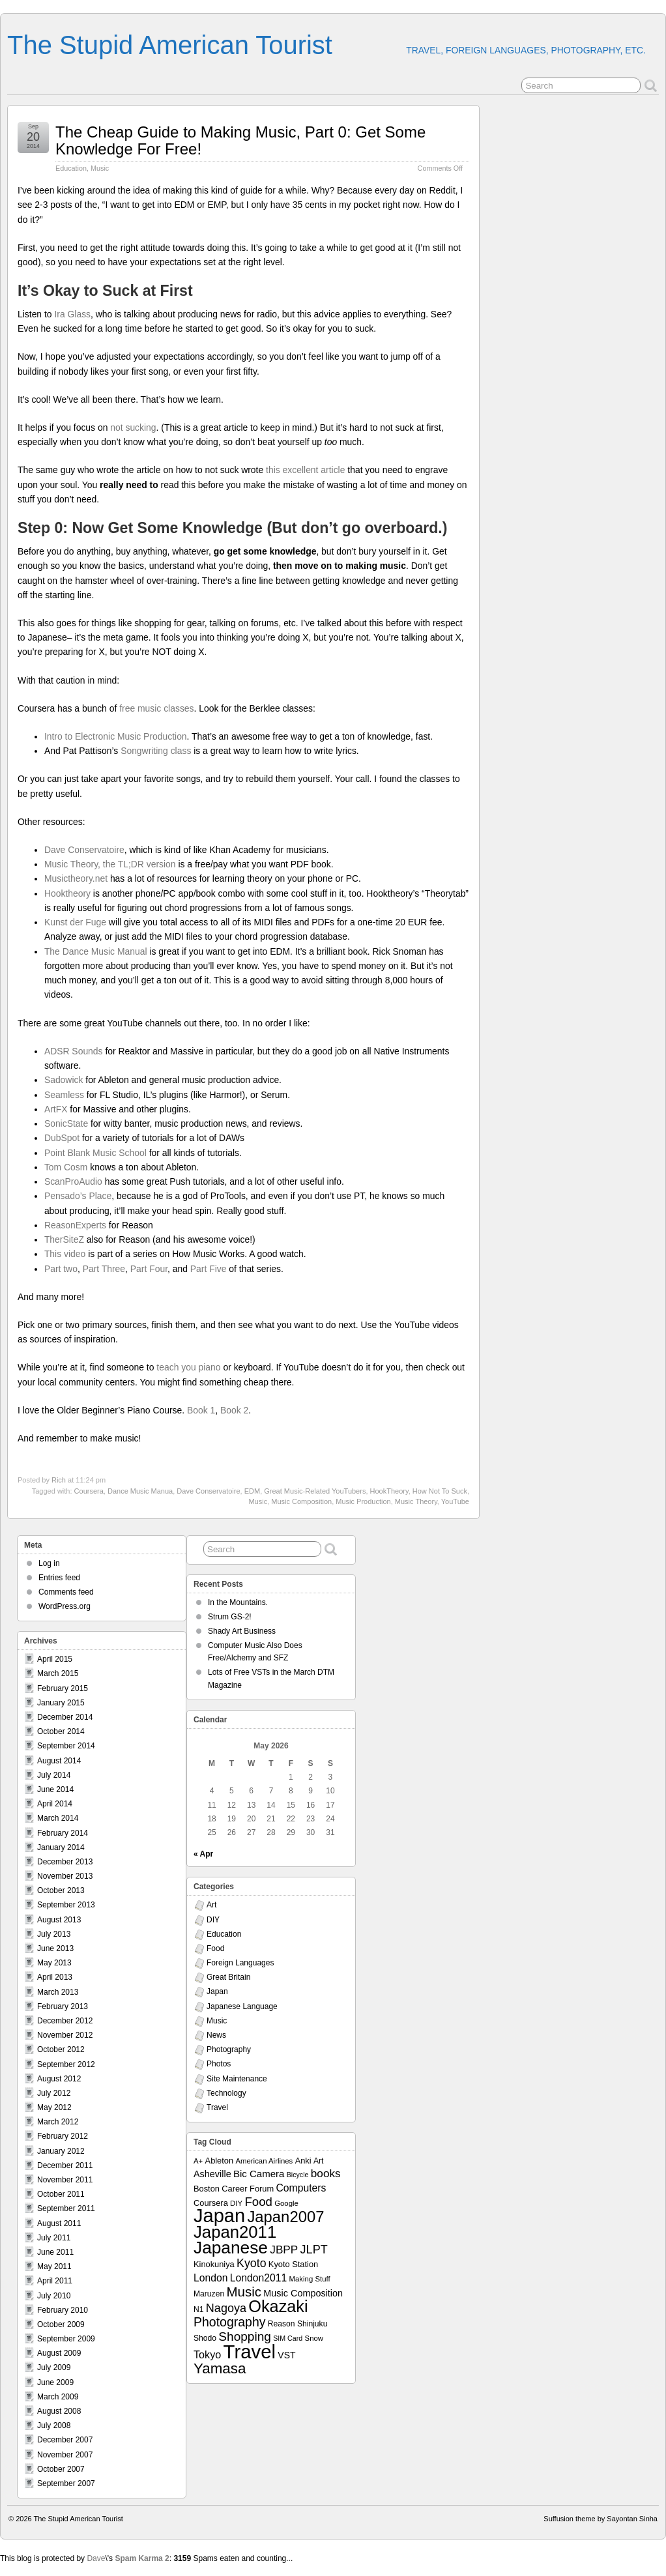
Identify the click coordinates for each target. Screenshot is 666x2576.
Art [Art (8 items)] (318, 2160)
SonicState (66, 1123)
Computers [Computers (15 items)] (301, 2187)
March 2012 (57, 2121)
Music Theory (416, 1501)
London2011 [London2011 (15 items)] (258, 2277)
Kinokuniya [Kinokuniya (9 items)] (214, 2264)
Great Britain (228, 1977)
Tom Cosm (65, 1167)
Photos (219, 2063)
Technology (226, 2093)
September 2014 (66, 1745)
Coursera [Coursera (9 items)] (211, 2203)
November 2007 (65, 2454)
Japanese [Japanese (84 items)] (231, 2247)
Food (215, 1948)
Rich (58, 1480)
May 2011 (54, 2266)
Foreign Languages (240, 1962)
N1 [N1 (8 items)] (198, 2309)
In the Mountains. (238, 1602)
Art (211, 1904)
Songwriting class (156, 750)
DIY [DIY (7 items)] (236, 2203)
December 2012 (65, 2020)
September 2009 (66, 2338)
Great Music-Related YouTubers (315, 1491)
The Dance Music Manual (95, 951)
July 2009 (53, 2367)
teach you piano (188, 1367)
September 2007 (66, 2483)
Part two (61, 1269)
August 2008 (59, 2411)
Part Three (104, 1269)
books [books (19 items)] (326, 2173)
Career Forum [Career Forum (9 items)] (248, 2188)
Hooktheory (67, 893)
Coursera (89, 1491)
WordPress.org (64, 1606)
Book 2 (234, 1410)
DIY (213, 1919)
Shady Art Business (242, 1631)
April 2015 (54, 1659)
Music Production (363, 1501)
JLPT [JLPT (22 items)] (314, 2249)
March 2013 (57, 1992)
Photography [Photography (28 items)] (230, 2322)
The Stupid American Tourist (169, 45)
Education (71, 168)
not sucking (133, 427)
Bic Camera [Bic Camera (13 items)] (258, 2173)
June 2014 (55, 1789)
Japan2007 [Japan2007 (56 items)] (285, 2216)
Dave (96, 2558)
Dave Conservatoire (84, 850)
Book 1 (201, 1410)
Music (100, 168)
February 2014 (62, 1833)
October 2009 (61, 2324)
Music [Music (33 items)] (243, 2291)
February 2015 (62, 1688)
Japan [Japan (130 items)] (219, 2215)
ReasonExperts (75, 1225)
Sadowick (63, 1080)
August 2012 (59, 2078)
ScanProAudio (73, 1181)
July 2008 (53, 2425)
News (216, 2035)
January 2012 (61, 2151)
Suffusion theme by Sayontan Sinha (600, 2519)
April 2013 (54, 1977)
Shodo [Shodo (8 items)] (205, 2338)
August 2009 (59, 2353)
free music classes (156, 708)
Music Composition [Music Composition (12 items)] (303, 2293)
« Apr (203, 1854)
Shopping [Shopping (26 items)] (244, 2336)
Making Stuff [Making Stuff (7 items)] (309, 2279)
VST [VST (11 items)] (286, 2355)
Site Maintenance (237, 2078)
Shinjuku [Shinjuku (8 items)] (312, 2323)
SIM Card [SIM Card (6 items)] (287, 2338)
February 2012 (62, 2136)
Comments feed (66, 1592)
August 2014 (59, 1760)
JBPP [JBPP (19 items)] (284, 2249)
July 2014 (53, 1775)
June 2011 (55, 2252)
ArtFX (56, 1109)
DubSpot (62, 1138)
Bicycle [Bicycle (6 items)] (298, 2174)
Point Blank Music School (95, 1153)
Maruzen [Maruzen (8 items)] (209, 2293)
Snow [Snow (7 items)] (314, 2338)
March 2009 (57, 2396)
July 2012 (53, 2093)
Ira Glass (72, 314)
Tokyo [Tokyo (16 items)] (207, 2354)
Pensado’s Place (77, 1196)
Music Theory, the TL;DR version (110, 864)
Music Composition (301, 1501)
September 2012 (66, 2064)
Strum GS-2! (230, 1616)
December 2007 (65, 2439)
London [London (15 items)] (210, 2277)
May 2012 (54, 2107)
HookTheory (389, 1491)
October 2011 (61, 2194)
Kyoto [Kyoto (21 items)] (251, 2263)
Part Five (208, 1269)
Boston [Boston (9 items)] (207, 2188)
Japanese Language (242, 2006)
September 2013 (66, 1904)
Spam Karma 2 (142, 2558)
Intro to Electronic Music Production (115, 736)
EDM (252, 1491)
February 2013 (62, 2006)
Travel (217, 2107)
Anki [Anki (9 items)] (303, 2160)
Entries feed (59, 1577)
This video (64, 1254)
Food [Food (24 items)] (258, 2201)
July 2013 (53, 1934)
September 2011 (66, 2208)
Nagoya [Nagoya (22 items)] (226, 2308)
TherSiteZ (64, 1239)
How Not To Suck (440, 1491)
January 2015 (61, 1702)
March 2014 (57, 1818)
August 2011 (59, 2223)
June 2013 (55, 1948)
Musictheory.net (76, 878)
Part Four (148, 1269)
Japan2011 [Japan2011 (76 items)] (235, 2232)
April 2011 (54, 2280)
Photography (229, 2049)
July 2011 (53, 2237)
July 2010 (53, 2295)
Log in (49, 1563)
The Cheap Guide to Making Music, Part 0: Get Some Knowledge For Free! (240, 140)
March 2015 (57, 1673)
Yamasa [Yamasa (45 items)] (220, 2368)
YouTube (455, 1501)
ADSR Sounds (73, 1051)
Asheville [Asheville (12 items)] (212, 2174)
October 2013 (61, 1890)
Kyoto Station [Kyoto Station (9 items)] (293, 2264)
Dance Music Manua (140, 1491)
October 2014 (61, 1731)
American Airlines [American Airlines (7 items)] (264, 2161)
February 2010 (62, 2310)
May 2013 (54, 1962)
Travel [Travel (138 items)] (250, 2351)
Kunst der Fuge (75, 922)
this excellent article (305, 470)
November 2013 (65, 1876)
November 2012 (65, 2035)
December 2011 (65, 2165)
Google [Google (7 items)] (286, 2203)
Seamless (64, 1095)
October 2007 (61, 2469)
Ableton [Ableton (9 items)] (219, 2160)
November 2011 (65, 2179)
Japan (217, 1991)
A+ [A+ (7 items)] (198, 2161)
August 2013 (59, 1919)
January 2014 (61, 1847)
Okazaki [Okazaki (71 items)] (278, 2306)
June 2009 (55, 2382)
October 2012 (61, 2049)
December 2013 (65, 1861)
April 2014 (54, 1803)
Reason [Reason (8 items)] (281, 2323)
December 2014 (65, 1717)
